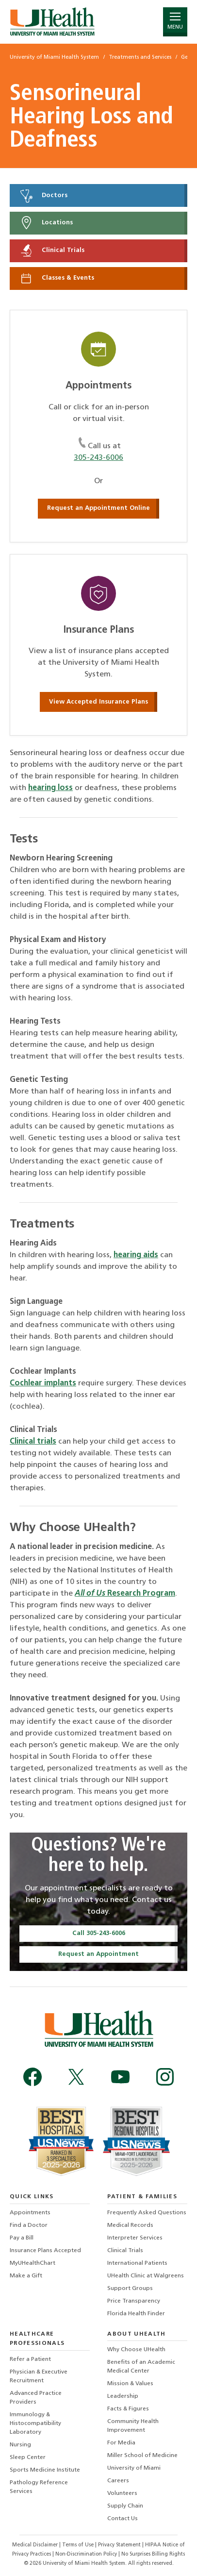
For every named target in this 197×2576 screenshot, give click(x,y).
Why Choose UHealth (136, 2350)
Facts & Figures (128, 2409)
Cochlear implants (43, 1383)
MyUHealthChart (32, 2263)
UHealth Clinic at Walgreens (145, 2276)
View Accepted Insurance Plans (98, 702)
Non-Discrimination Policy (86, 2554)
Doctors (43, 195)
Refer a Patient (30, 2359)
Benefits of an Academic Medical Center (141, 2366)
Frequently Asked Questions (146, 2213)
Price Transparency (133, 2301)
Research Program (125, 1594)
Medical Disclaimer (35, 2545)
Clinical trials (33, 1442)
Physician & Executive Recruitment (38, 2376)
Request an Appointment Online (98, 508)
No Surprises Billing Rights (153, 2554)
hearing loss (50, 788)
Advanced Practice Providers (36, 2398)
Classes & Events (56, 278)
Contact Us (122, 2519)
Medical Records (130, 2225)
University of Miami (134, 2468)
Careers (118, 2481)
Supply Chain (125, 2506)
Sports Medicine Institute (45, 2470)
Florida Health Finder (136, 2314)
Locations (46, 223)
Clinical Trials (51, 250)
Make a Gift (26, 2276)
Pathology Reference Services (39, 2487)
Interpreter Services (135, 2238)
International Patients (137, 2263)
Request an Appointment (98, 1954)
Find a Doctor (29, 2225)
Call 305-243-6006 (98, 1933)
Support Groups (130, 2288)
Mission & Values (130, 2384)
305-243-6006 (98, 458)
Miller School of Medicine (142, 2455)
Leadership (122, 2396)
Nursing (20, 2445)
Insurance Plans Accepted (45, 2251)
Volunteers (122, 2493)
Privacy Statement (120, 2545)
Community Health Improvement (133, 2426)
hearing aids (136, 1255)
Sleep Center (28, 2457)
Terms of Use (78, 2545)
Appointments (30, 2213)
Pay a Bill (21, 2238)
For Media (121, 2443)
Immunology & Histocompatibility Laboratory (35, 2423)
